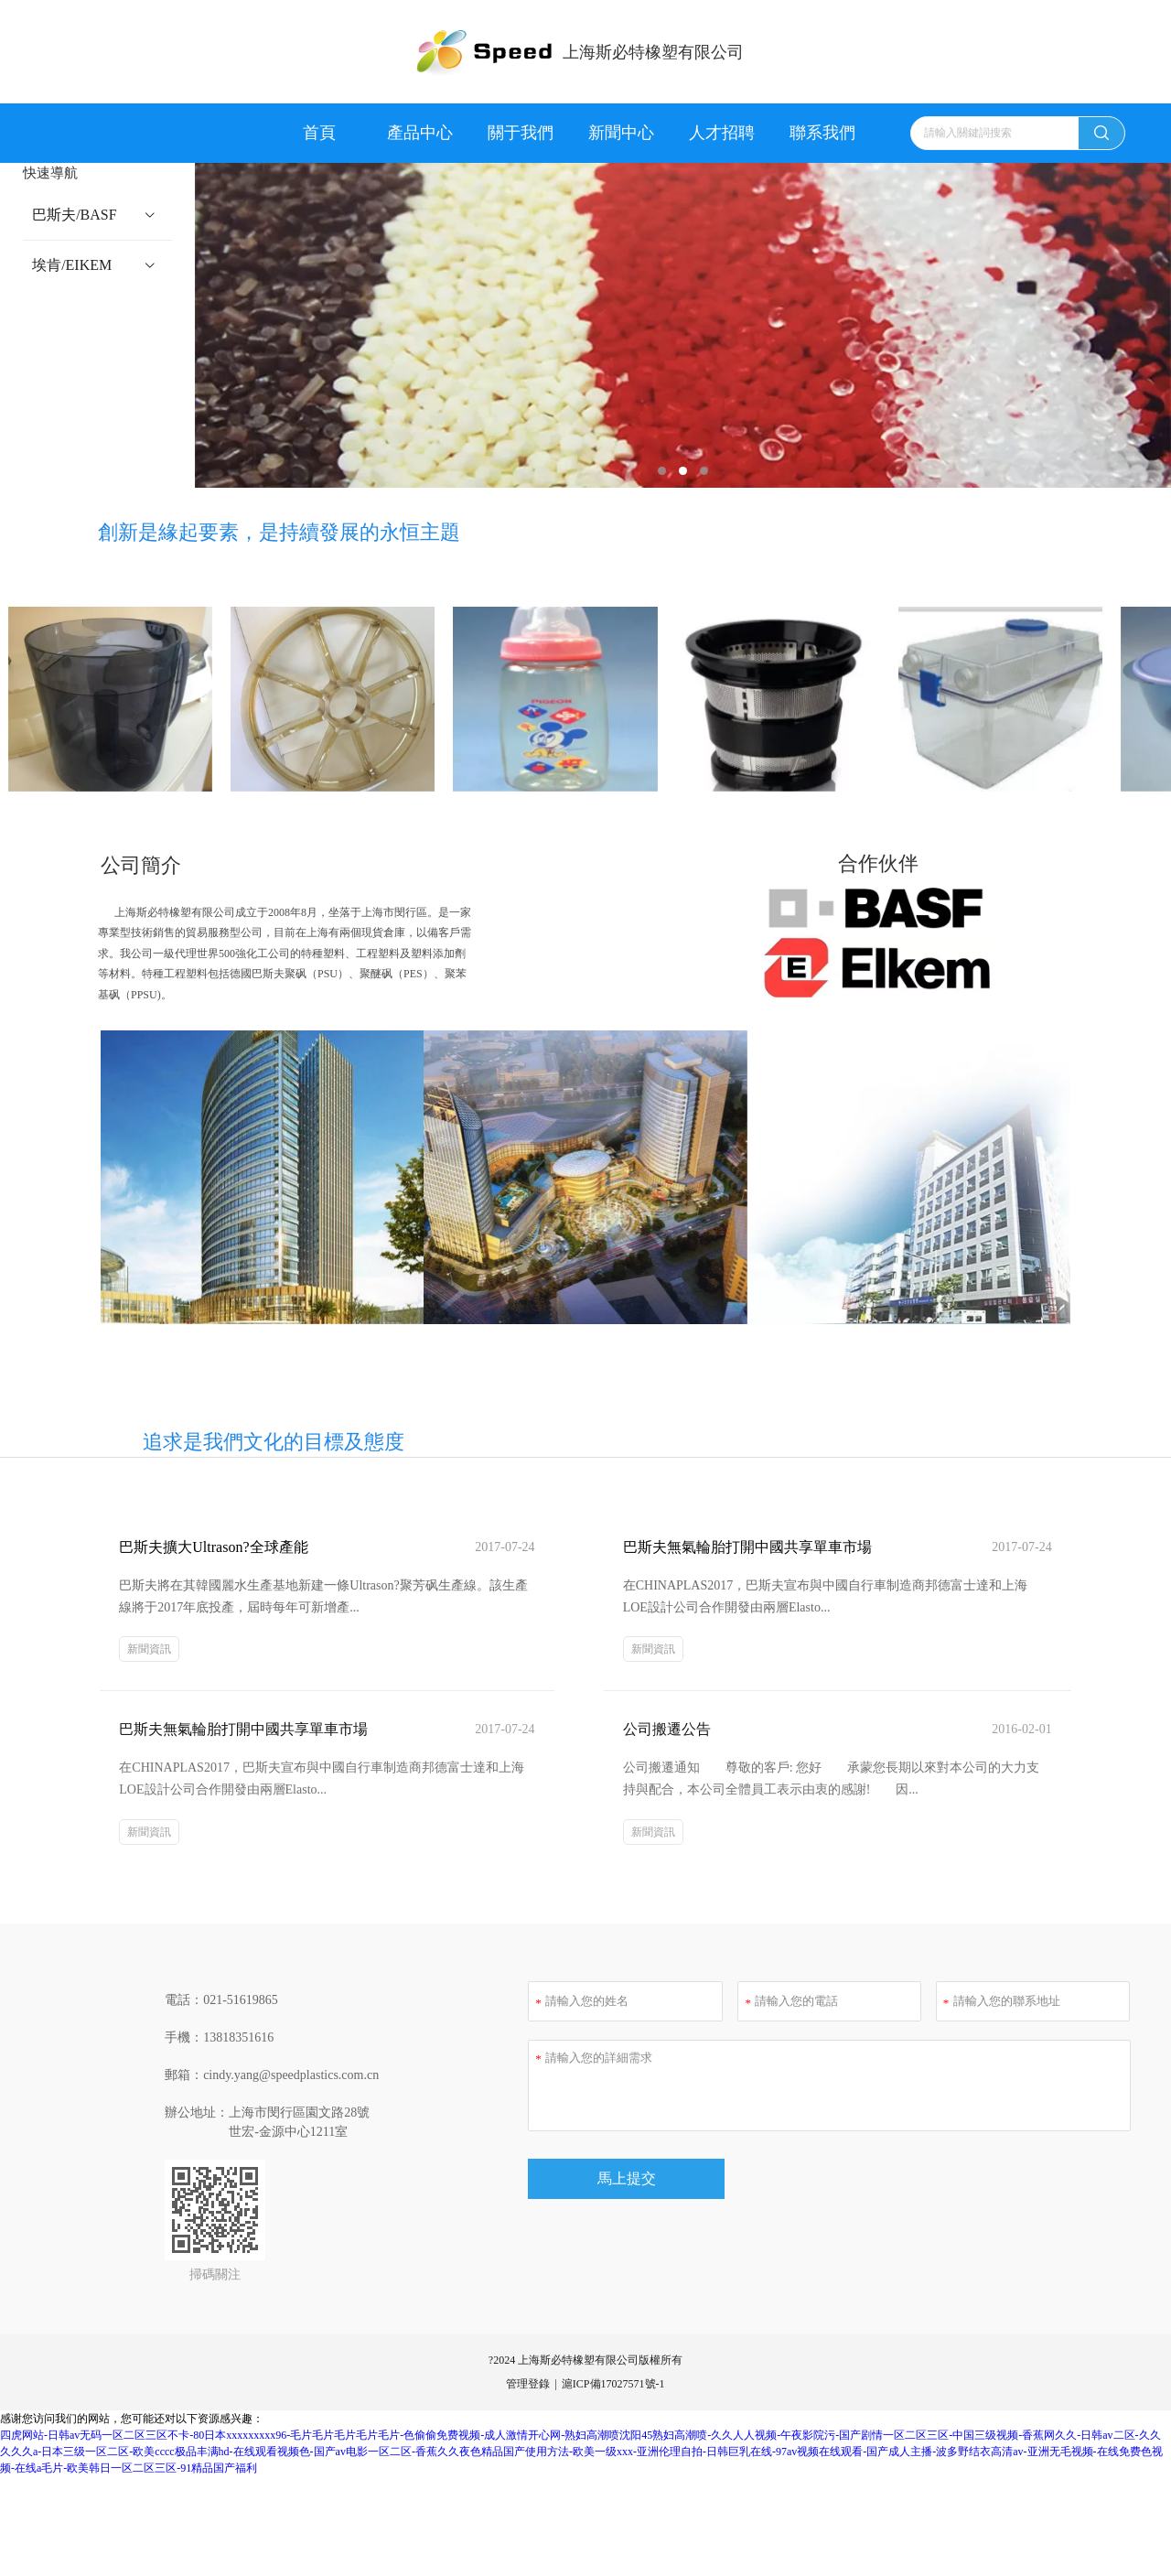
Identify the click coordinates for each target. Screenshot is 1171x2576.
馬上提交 (626, 2180)
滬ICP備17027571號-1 (613, 2350)
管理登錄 (528, 2350)
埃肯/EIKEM (73, 265)
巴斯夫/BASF (75, 214)
